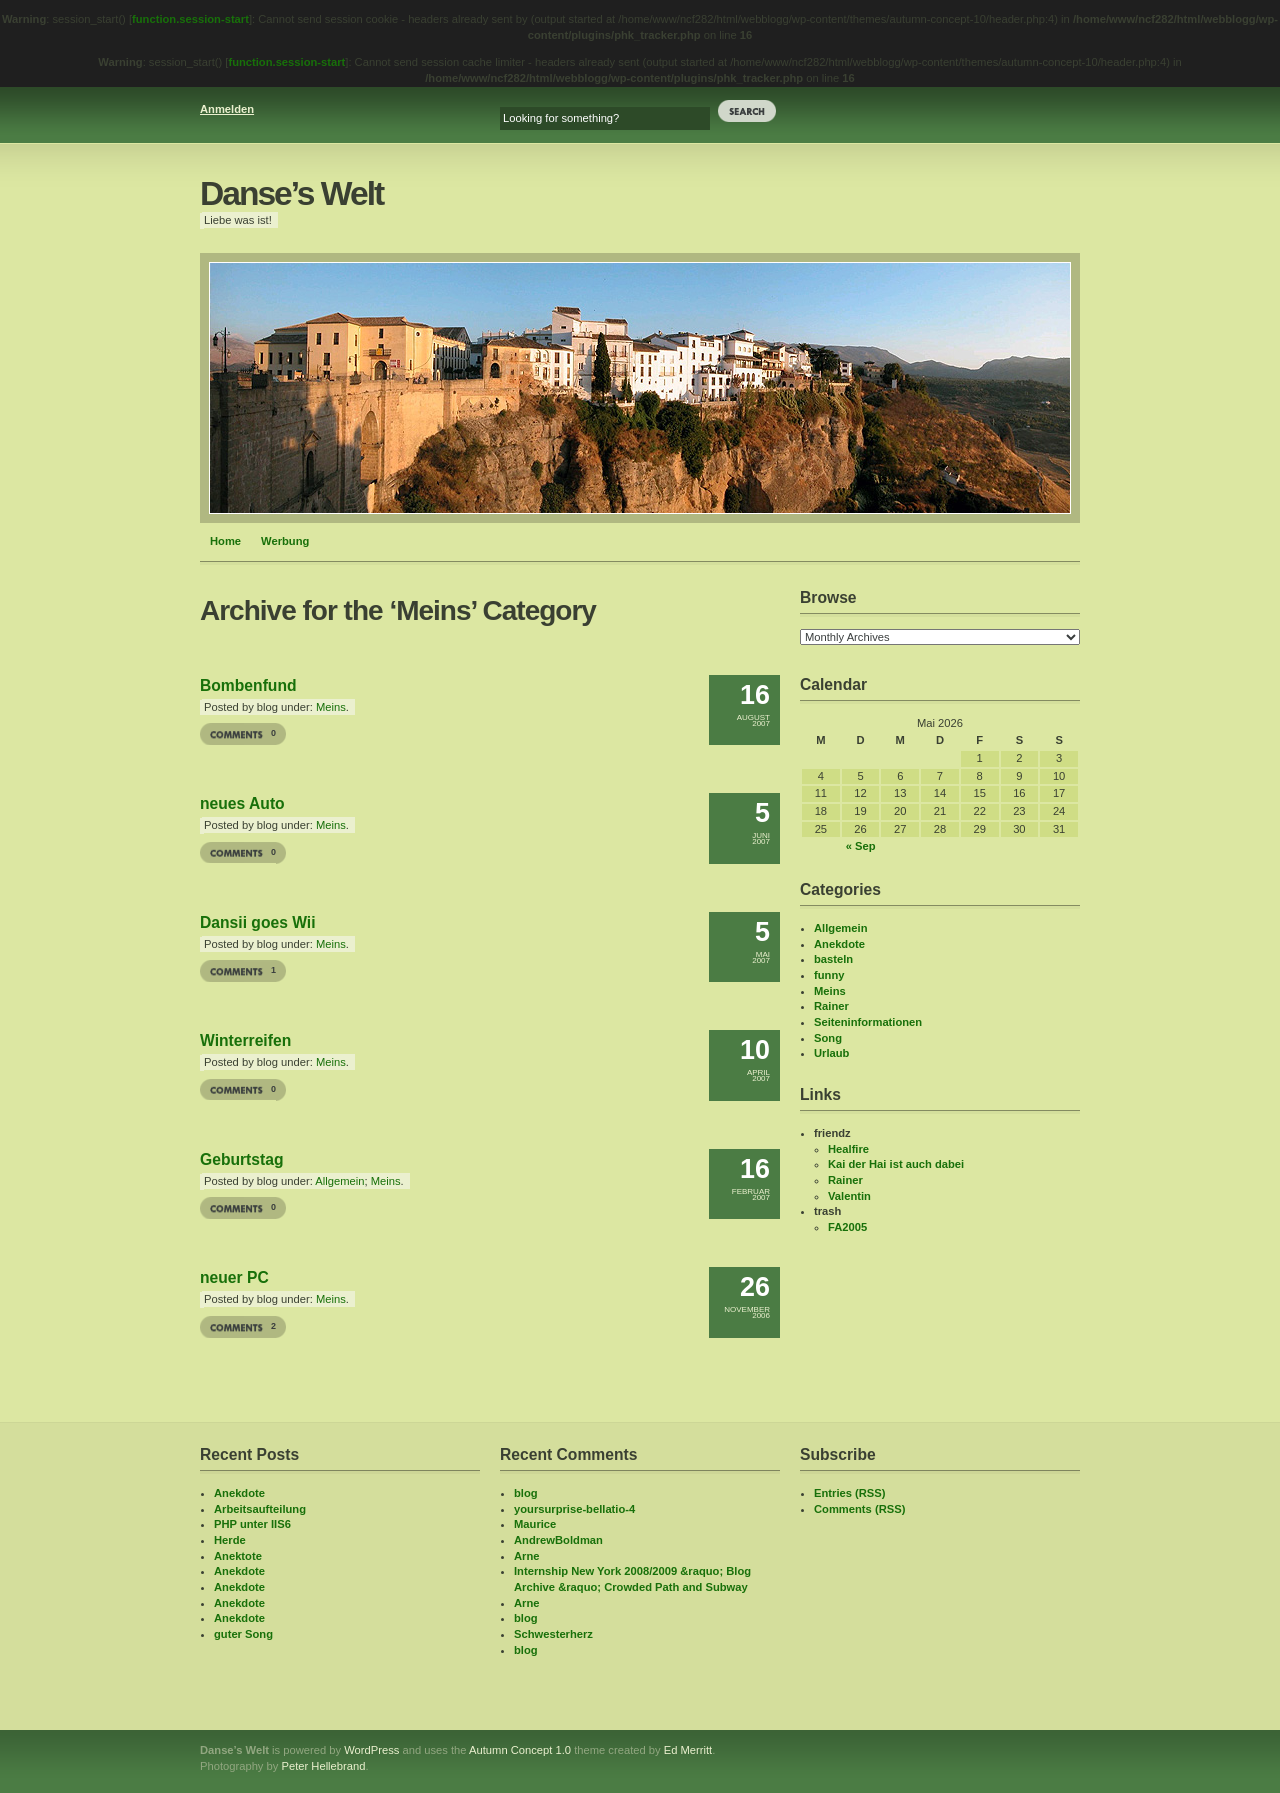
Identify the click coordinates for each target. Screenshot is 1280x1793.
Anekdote (839, 944)
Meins (331, 707)
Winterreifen (245, 1040)
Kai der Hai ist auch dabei (896, 1164)
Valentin (849, 1196)
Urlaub (831, 1053)
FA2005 (847, 1227)
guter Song (243, 1634)
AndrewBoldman (558, 1540)
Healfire (848, 1149)
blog (526, 1493)
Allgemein (339, 1181)
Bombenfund (248, 685)
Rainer (831, 1006)
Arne (527, 1556)
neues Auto (242, 803)
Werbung (285, 541)
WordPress (371, 1750)
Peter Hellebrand (323, 1766)
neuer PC (234, 1277)
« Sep (861, 846)
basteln (833, 959)
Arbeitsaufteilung (260, 1509)
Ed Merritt (688, 1750)
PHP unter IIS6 (252, 1524)
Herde (230, 1540)
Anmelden (227, 109)
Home (225, 541)
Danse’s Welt (291, 193)
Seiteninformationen (868, 1022)
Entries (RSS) (850, 1493)
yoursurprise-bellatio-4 (574, 1509)
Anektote (238, 1556)
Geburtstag (242, 1159)
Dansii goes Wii (258, 922)
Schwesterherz (553, 1634)
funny (829, 975)
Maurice (535, 1524)
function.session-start (190, 19)
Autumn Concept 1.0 (520, 1750)
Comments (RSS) (859, 1509)
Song (828, 1038)
